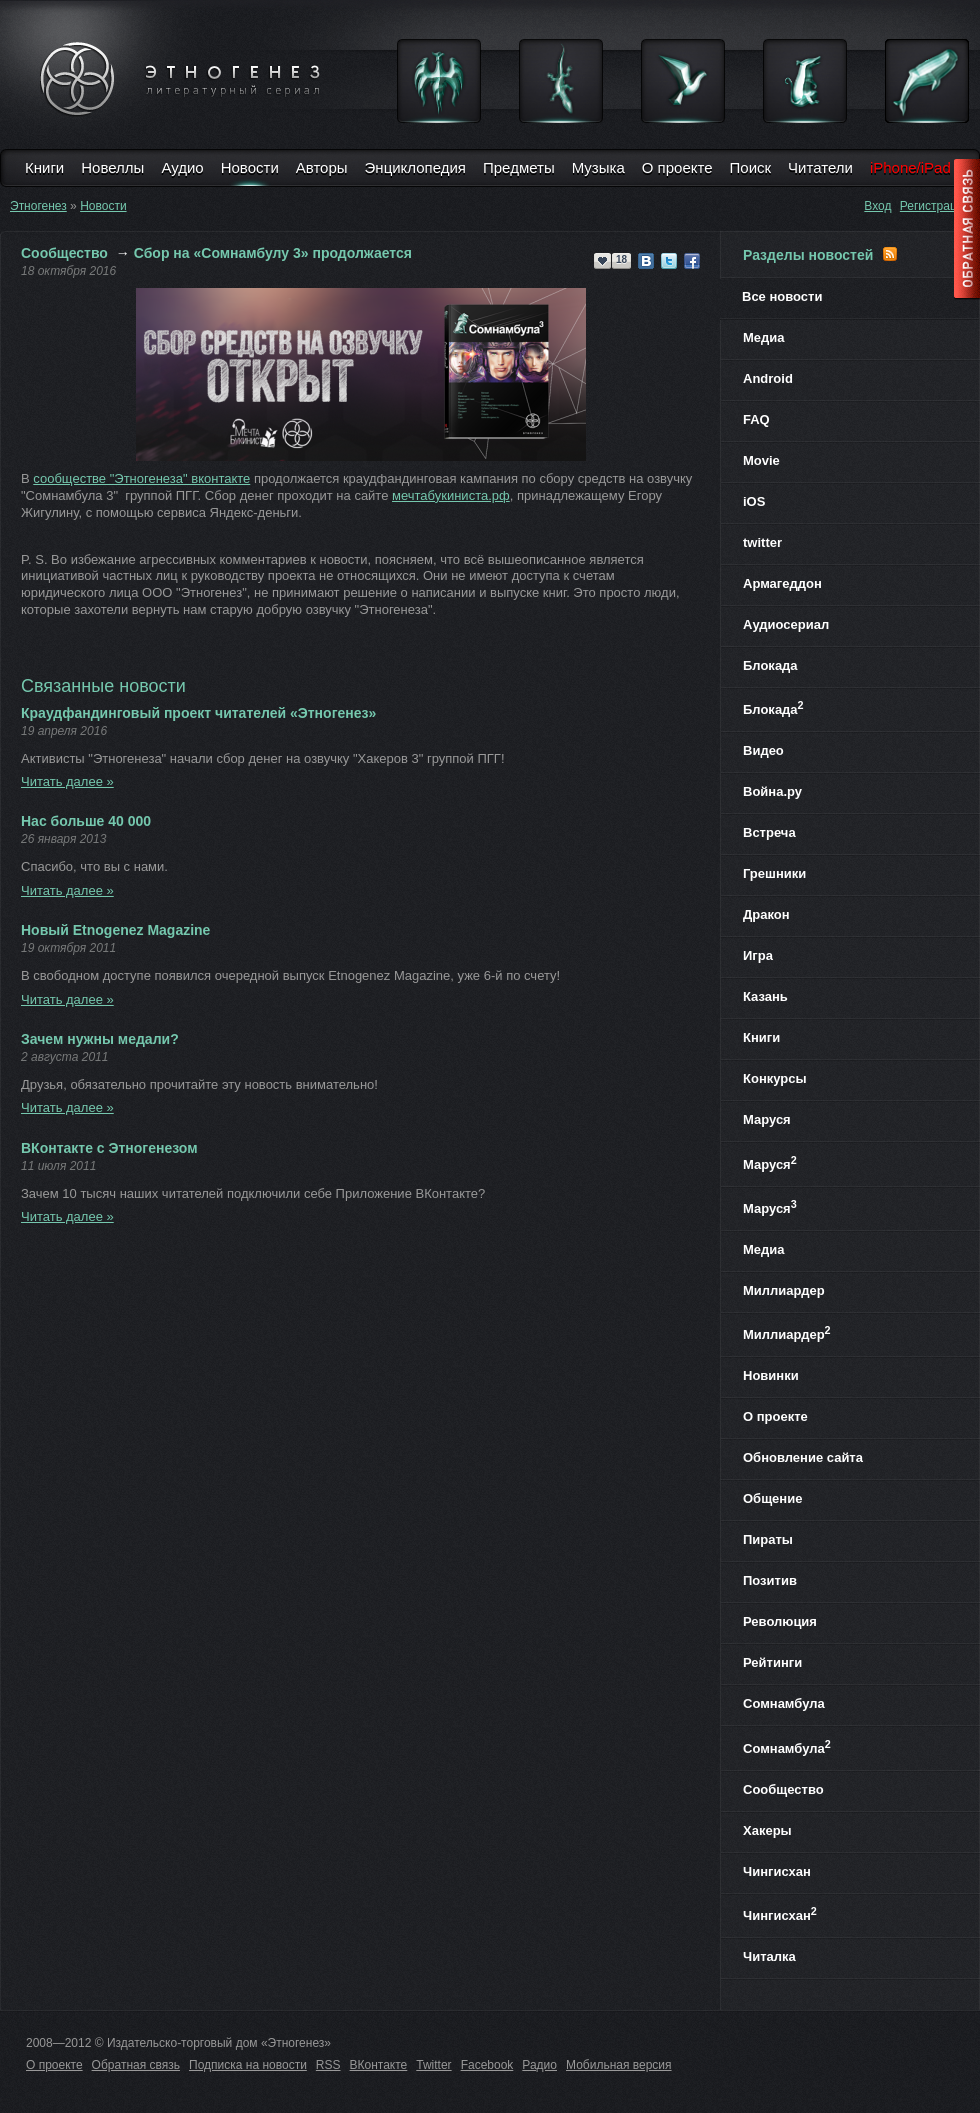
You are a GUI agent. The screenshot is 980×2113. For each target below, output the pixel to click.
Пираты (768, 1539)
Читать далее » (67, 781)
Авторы (322, 167)
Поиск (751, 167)
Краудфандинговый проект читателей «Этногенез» (198, 713)
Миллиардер (784, 1290)
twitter (762, 542)
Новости (250, 167)
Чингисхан (777, 1871)
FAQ (756, 419)
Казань (765, 996)
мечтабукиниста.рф (451, 495)
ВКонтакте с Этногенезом (109, 1148)
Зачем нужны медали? (100, 1039)
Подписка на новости (248, 2065)
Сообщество (64, 253)
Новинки (771, 1375)
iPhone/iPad (910, 167)
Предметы (519, 167)
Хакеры (767, 1830)
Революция (780, 1621)
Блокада (770, 665)
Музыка (598, 167)
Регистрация (935, 206)
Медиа (764, 337)
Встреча (769, 832)
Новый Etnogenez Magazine (115, 930)
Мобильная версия (619, 2065)
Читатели (820, 167)
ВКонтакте (379, 2065)
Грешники (774, 873)
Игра (758, 955)
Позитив (770, 1580)
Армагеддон (782, 583)
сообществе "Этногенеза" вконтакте (141, 478)
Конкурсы (775, 1078)
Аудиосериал (786, 624)
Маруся (767, 1119)
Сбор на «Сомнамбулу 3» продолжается (273, 253)
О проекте (677, 167)
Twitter (433, 2065)
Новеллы (112, 167)
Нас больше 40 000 (86, 821)
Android (768, 378)
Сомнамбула (784, 1703)
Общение (772, 1498)
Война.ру (772, 791)
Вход (877, 206)
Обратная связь (136, 2065)
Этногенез (38, 206)
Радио (539, 2065)
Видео (763, 750)
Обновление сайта (803, 1457)
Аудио (182, 167)
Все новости (782, 296)
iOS (754, 501)
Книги (44, 167)
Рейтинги (772, 1662)
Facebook (487, 2065)
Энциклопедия (415, 167)
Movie (761, 460)
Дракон (766, 914)
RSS (328, 2065)
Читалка (769, 1956)
